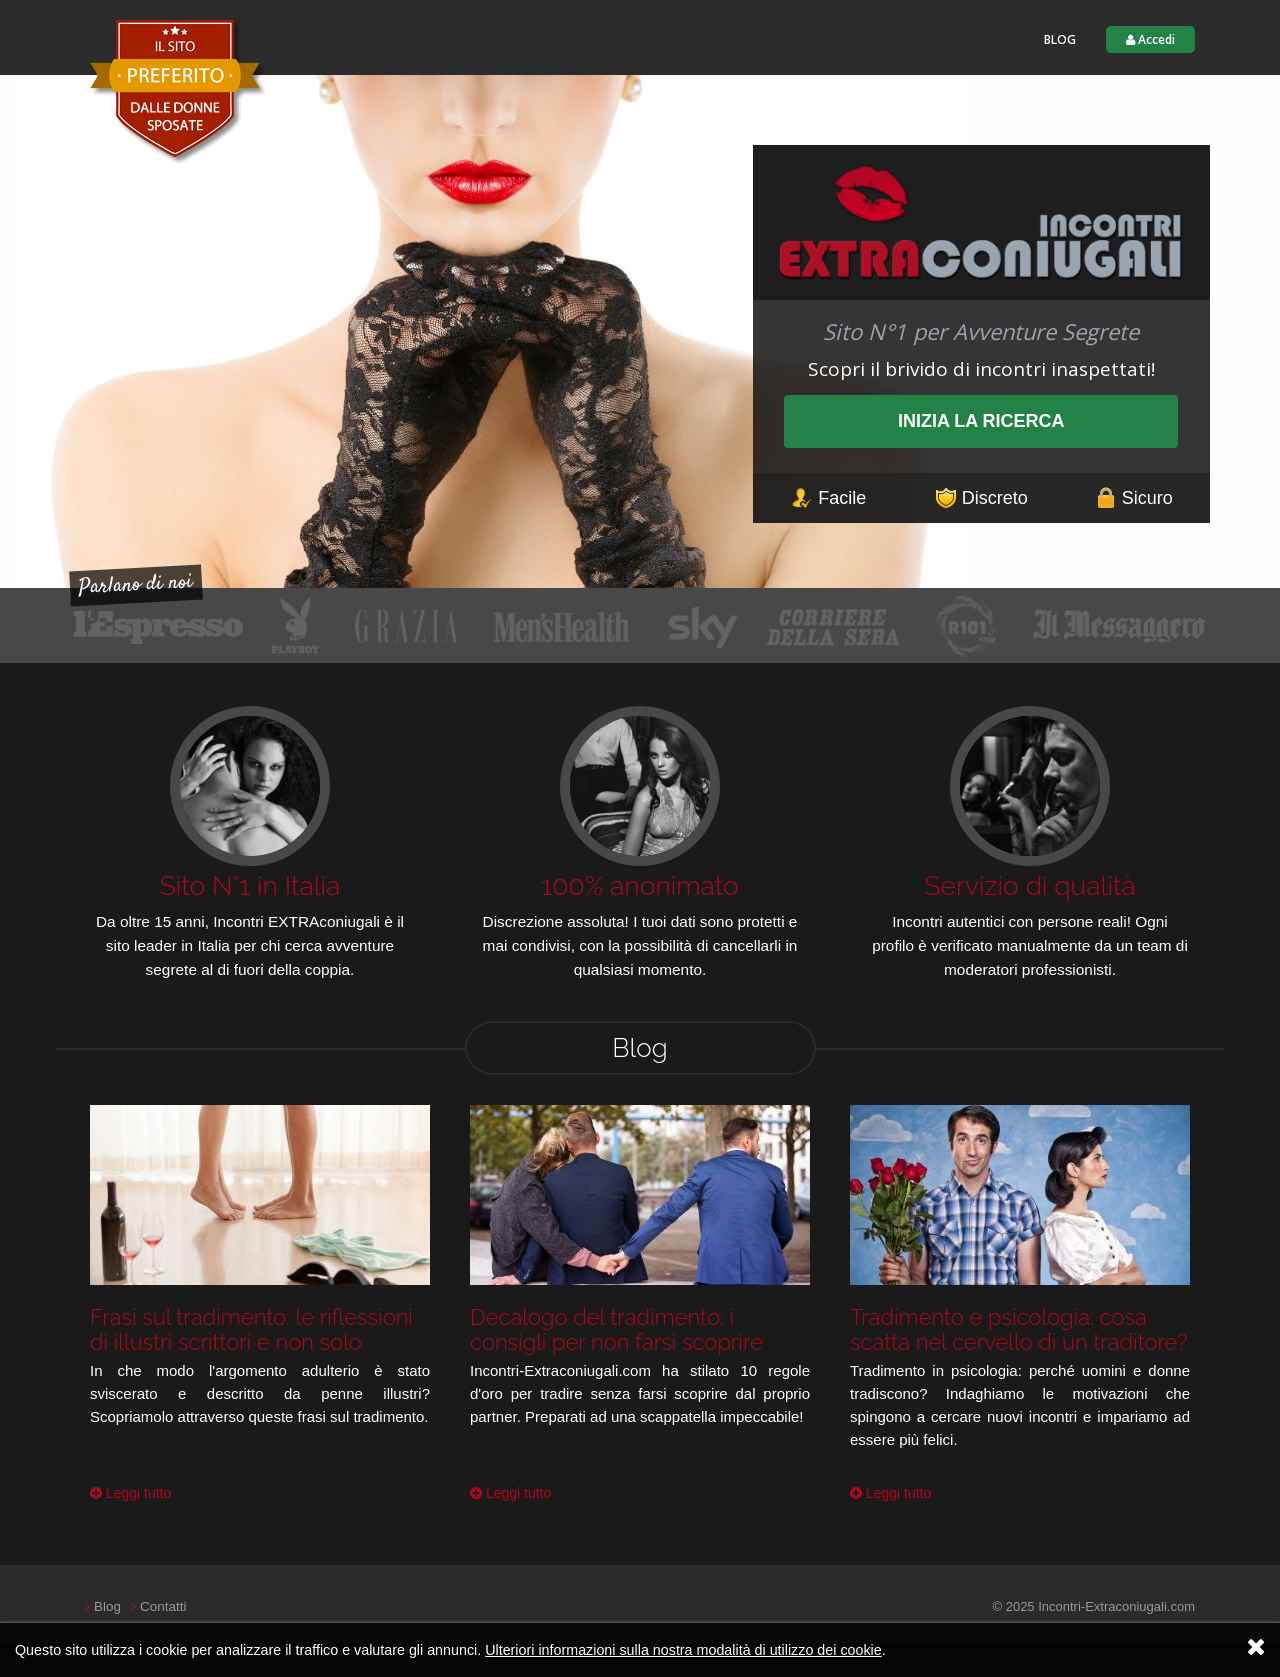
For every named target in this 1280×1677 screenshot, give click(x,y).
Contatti (161, 1606)
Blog (1060, 39)
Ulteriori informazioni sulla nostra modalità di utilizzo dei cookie (683, 1650)
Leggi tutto (130, 1493)
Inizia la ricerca (981, 421)
